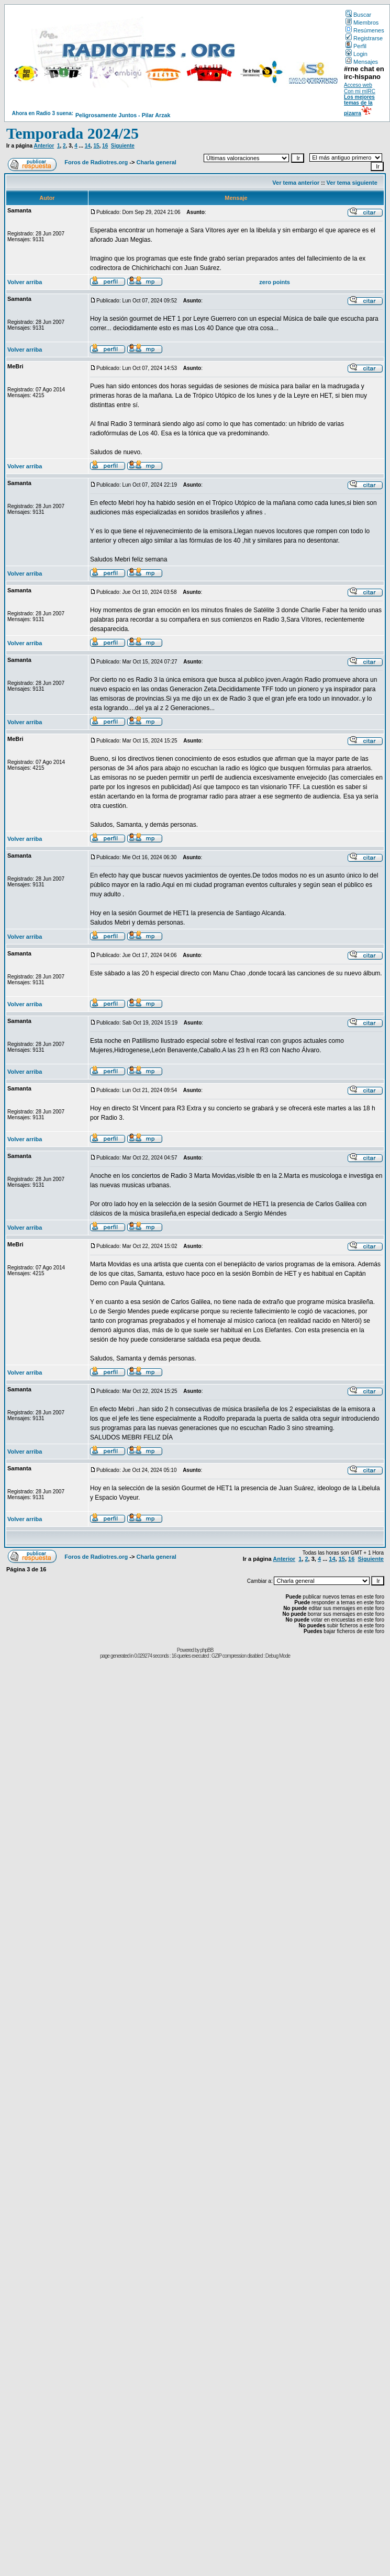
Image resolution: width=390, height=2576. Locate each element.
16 (105, 146)
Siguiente (123, 146)
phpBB (206, 1650)
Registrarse (364, 38)
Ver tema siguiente (352, 182)
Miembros (362, 22)
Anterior (44, 146)
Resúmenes (365, 30)
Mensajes (362, 62)
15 (96, 146)
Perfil (356, 46)
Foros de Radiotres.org (96, 162)
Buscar (358, 15)
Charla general (156, 162)
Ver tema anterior (295, 182)
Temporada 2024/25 (72, 133)
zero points (274, 282)
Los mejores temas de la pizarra (359, 105)
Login (356, 54)
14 (88, 146)
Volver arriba (24, 282)
